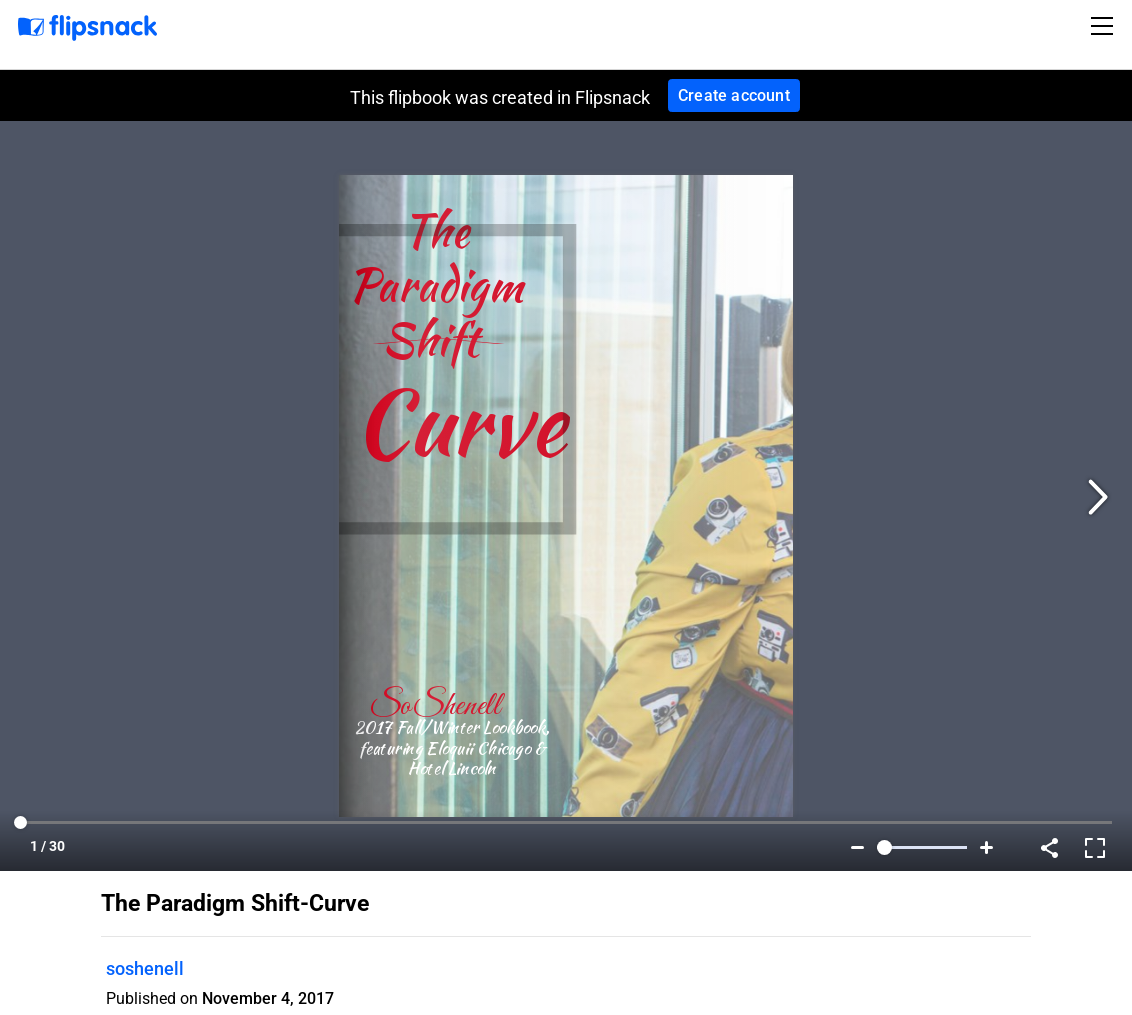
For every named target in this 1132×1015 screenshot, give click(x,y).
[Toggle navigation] (1105, 26)
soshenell (145, 968)
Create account (734, 95)
